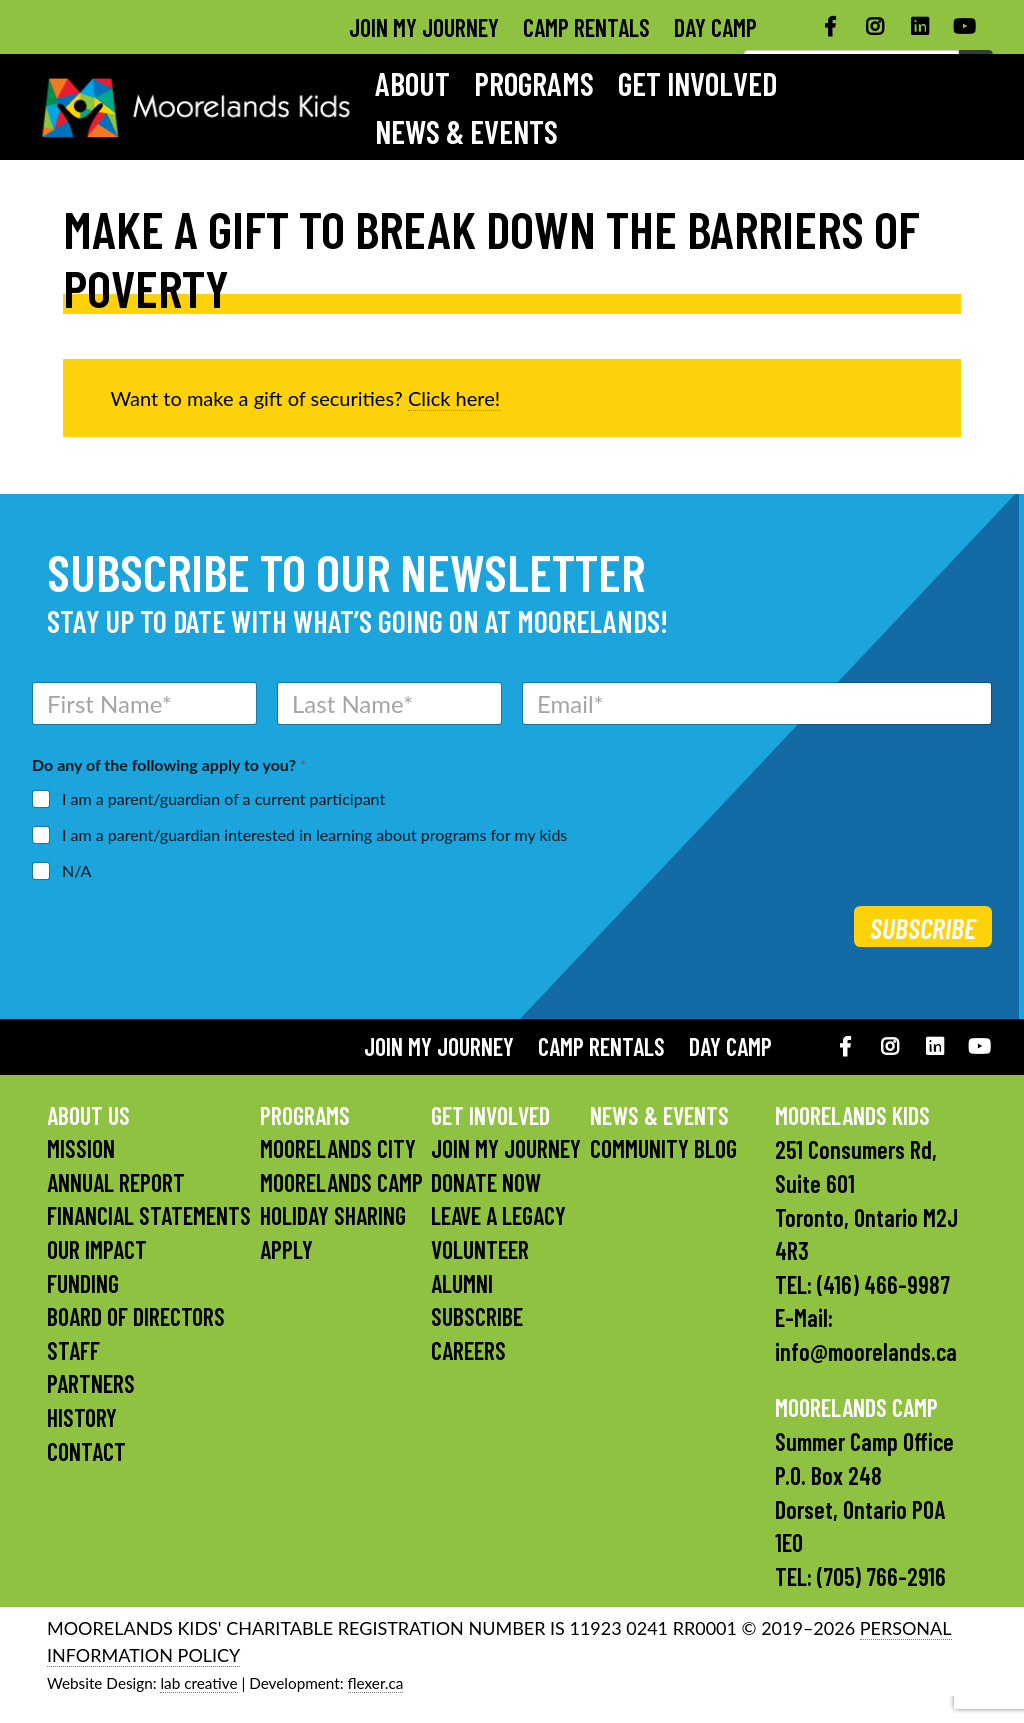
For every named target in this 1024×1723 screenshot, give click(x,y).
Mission (81, 1148)
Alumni (462, 1283)
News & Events (466, 131)
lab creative (198, 1683)
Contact (86, 1451)
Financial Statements (149, 1215)
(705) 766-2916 (881, 1576)
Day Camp (715, 27)
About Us (88, 1115)
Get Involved (697, 83)
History (82, 1417)
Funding (83, 1283)
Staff (73, 1350)
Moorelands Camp (341, 1182)
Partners (91, 1383)
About (412, 83)
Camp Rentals (586, 27)
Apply (286, 1249)
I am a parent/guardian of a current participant (223, 798)
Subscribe (923, 928)
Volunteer (480, 1249)
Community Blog (663, 1148)
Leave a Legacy (498, 1215)
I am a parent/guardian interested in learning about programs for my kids (314, 834)
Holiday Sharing (333, 1215)
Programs (534, 83)
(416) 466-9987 (883, 1284)
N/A (76, 870)
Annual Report (116, 1182)
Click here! (454, 398)
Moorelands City (338, 1148)
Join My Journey (424, 27)
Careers (468, 1350)
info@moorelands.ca (866, 1351)
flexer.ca (376, 1683)
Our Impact (97, 1249)
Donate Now (486, 1182)
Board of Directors (136, 1316)
